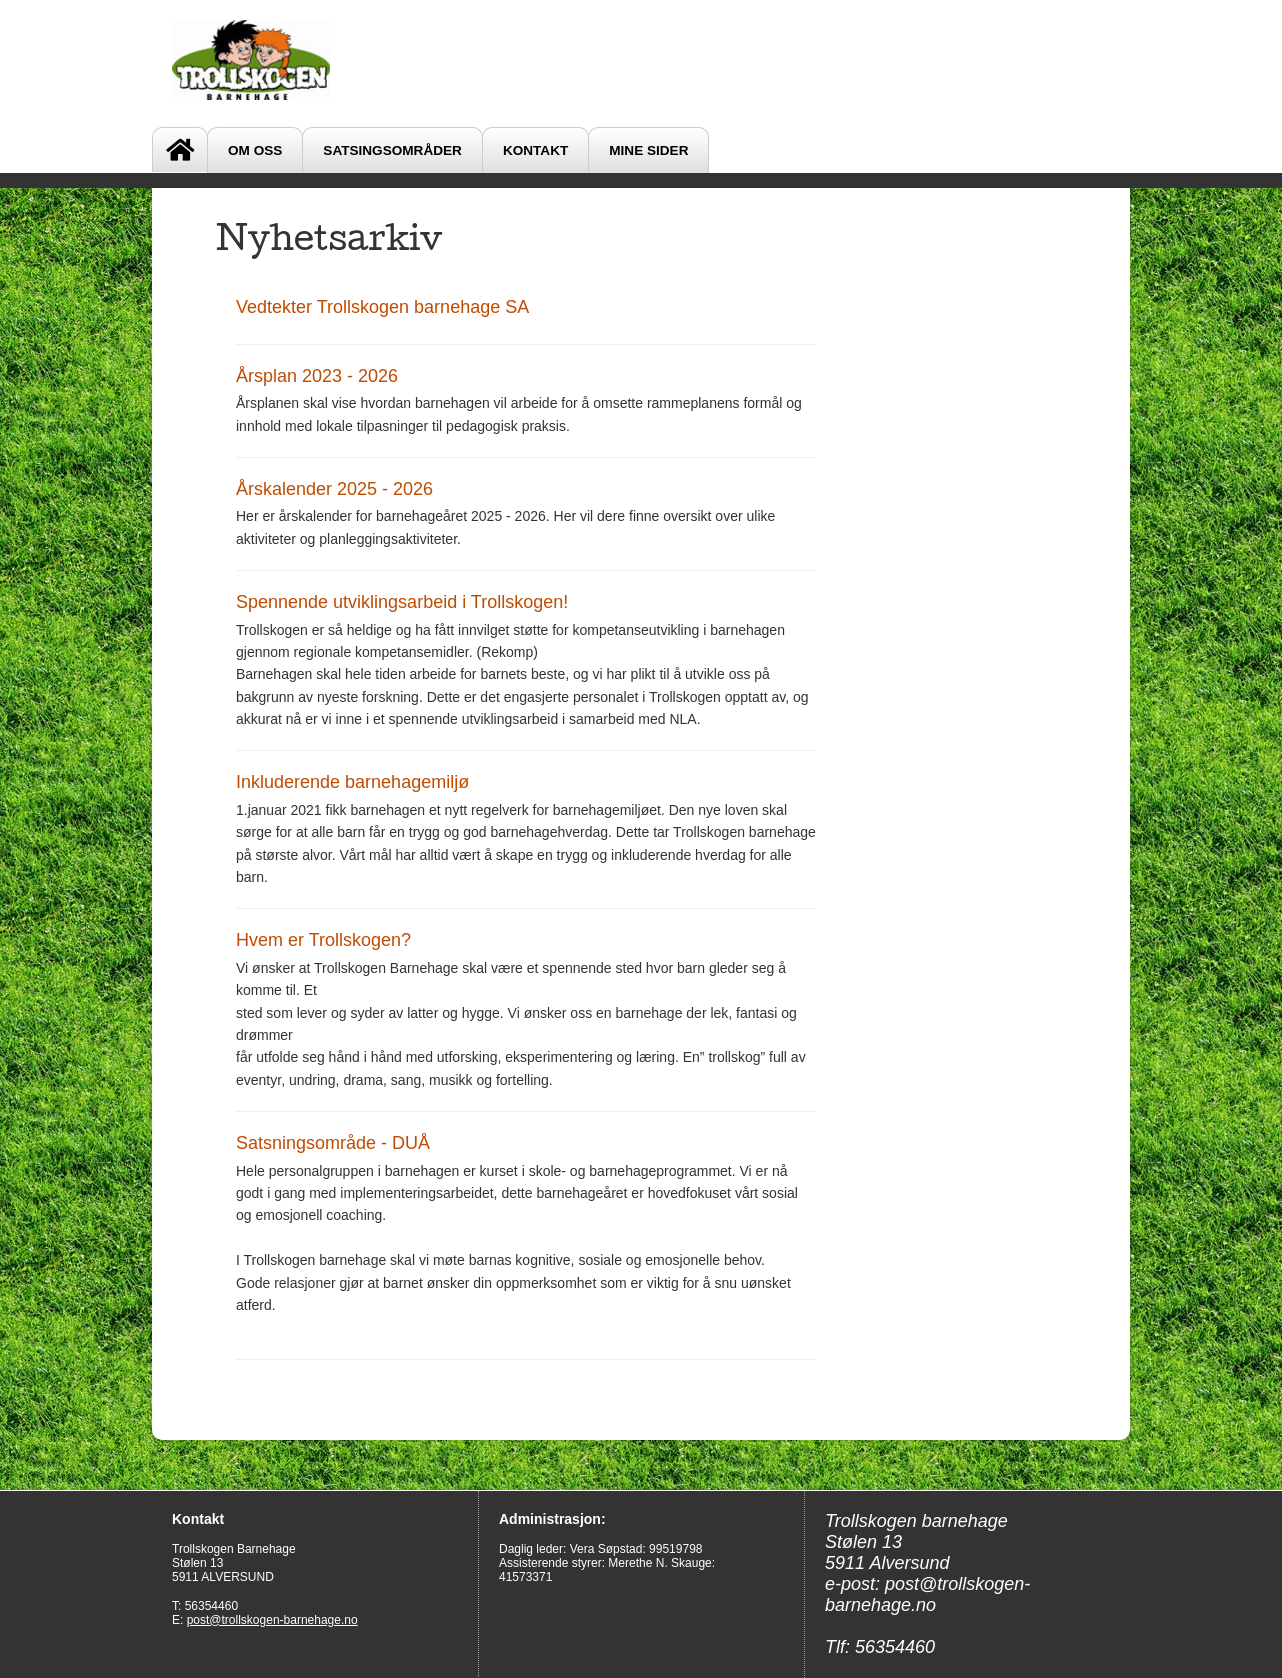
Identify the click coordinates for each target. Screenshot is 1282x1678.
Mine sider (648, 150)
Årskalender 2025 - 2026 (334, 489)
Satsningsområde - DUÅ (333, 1143)
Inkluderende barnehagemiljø (352, 782)
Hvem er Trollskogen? (323, 940)
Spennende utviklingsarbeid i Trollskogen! (402, 602)
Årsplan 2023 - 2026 (317, 376)
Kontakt (535, 150)
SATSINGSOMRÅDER (392, 150)
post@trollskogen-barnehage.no (272, 1620)
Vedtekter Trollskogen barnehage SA (382, 307)
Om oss (255, 150)
